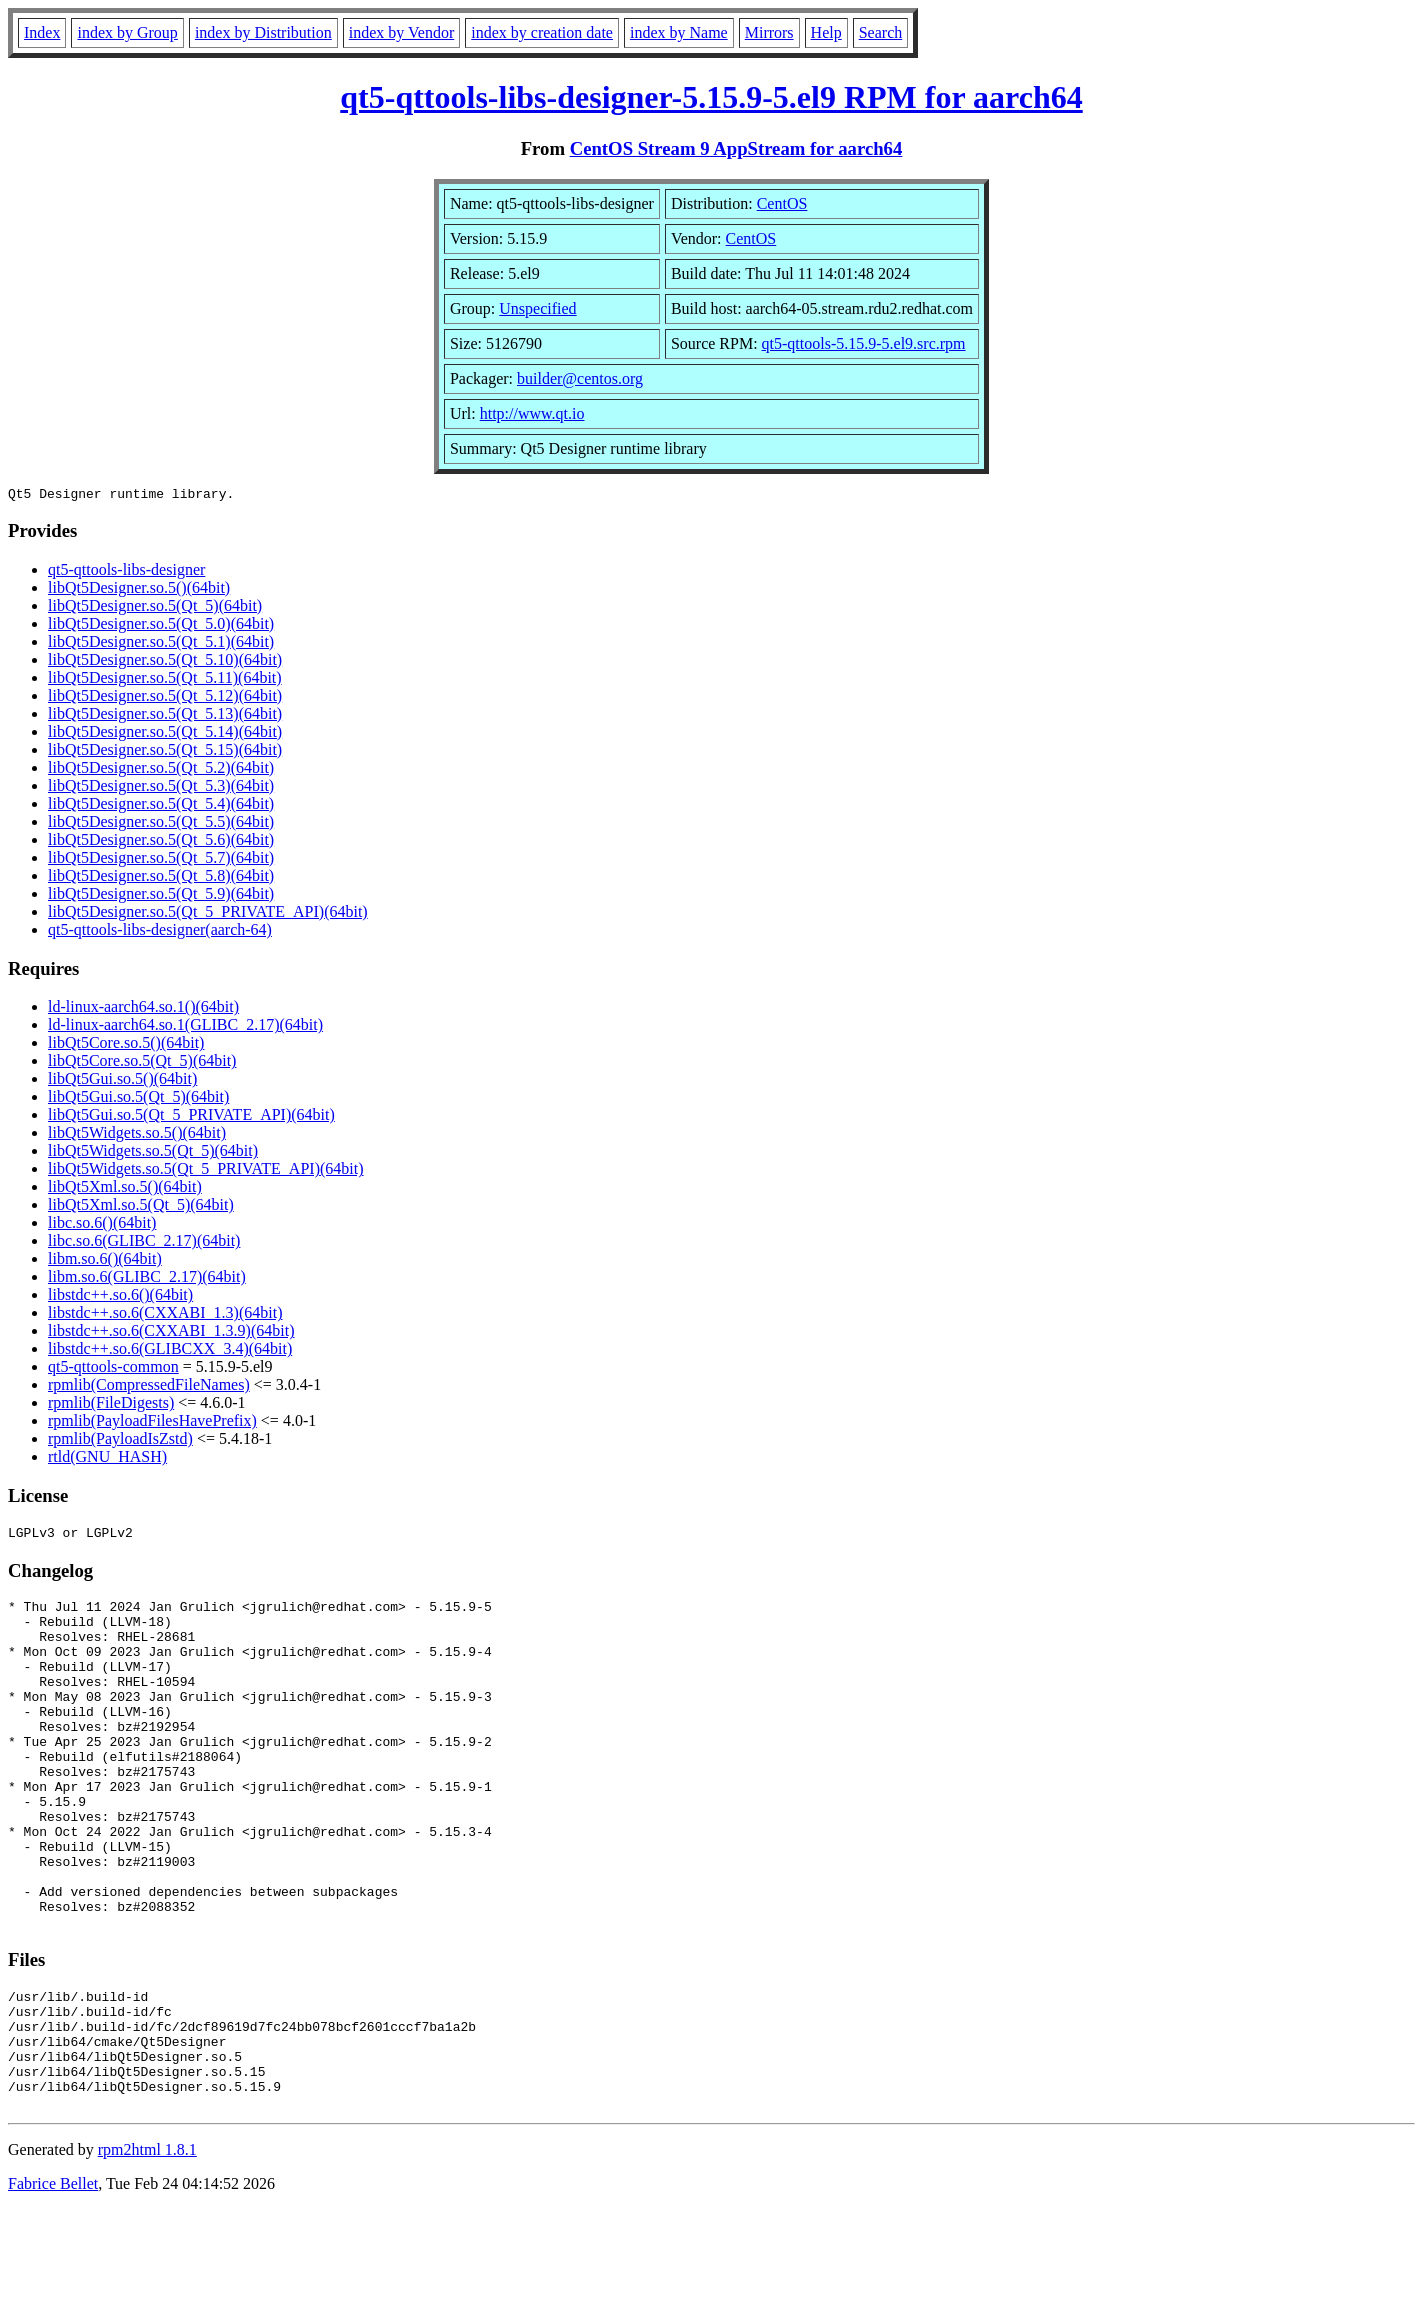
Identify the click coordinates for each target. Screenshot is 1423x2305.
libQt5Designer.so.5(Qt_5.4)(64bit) (161, 806)
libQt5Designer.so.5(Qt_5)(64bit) (155, 608)
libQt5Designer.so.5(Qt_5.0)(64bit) (161, 626)
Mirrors (769, 32)
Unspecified (537, 308)
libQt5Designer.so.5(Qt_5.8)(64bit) (161, 878)
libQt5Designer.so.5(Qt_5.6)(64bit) (161, 842)
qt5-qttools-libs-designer (126, 572)
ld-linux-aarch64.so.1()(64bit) (143, 1009)
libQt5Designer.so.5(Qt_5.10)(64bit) (165, 662)
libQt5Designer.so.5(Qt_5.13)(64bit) (165, 716)
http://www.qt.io (532, 413)
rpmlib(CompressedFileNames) (149, 1387)
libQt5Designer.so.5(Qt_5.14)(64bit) (165, 734)
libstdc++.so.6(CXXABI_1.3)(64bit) (165, 1315)
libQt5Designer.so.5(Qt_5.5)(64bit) (161, 824)
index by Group (127, 32)
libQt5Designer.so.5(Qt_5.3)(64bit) (161, 788)
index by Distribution (263, 32)
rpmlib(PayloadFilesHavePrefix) (152, 1423)
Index (42, 32)
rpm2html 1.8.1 (147, 2245)
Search (881, 32)
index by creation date (542, 32)
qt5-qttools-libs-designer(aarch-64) (160, 932)
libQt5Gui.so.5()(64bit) (122, 1081)
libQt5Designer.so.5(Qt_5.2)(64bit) (161, 770)
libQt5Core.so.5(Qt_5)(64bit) (142, 1063)
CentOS (782, 203)
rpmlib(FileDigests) (111, 1405)
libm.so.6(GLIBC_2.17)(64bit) (147, 1279)
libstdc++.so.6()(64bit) (120, 1297)
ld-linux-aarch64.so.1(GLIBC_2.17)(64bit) (185, 1027)
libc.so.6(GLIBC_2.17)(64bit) (144, 1243)
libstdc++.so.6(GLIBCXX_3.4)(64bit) (170, 1351)
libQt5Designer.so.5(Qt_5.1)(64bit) (161, 644)
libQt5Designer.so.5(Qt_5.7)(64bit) (161, 860)
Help (826, 32)
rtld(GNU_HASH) (107, 1459)
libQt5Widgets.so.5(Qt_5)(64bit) (153, 1153)
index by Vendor (401, 32)
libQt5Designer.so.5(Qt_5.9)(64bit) (161, 896)
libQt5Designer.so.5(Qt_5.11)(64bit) (165, 680)
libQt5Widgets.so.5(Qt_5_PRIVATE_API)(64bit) (206, 1171)
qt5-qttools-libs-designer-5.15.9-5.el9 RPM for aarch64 (711, 97)
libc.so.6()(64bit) (102, 1225)
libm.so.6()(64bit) (105, 1261)
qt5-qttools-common (113, 1369)
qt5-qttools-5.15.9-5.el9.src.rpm (864, 343)
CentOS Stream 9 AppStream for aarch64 (736, 148)
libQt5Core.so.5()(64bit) (126, 1045)
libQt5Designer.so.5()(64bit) (139, 590)
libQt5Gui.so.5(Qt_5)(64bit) (138, 1099)
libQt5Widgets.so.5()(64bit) (137, 1135)
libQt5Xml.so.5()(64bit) (125, 1189)
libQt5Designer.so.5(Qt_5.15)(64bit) (165, 752)
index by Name (679, 32)
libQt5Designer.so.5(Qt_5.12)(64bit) (165, 698)
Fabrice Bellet (53, 2279)
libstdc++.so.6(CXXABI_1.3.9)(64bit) (171, 1333)
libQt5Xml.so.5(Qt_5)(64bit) (141, 1207)
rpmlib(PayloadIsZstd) (120, 1441)
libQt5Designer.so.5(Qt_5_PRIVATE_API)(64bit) (208, 914)
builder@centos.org (580, 378)
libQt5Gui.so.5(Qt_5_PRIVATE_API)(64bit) (191, 1117)
